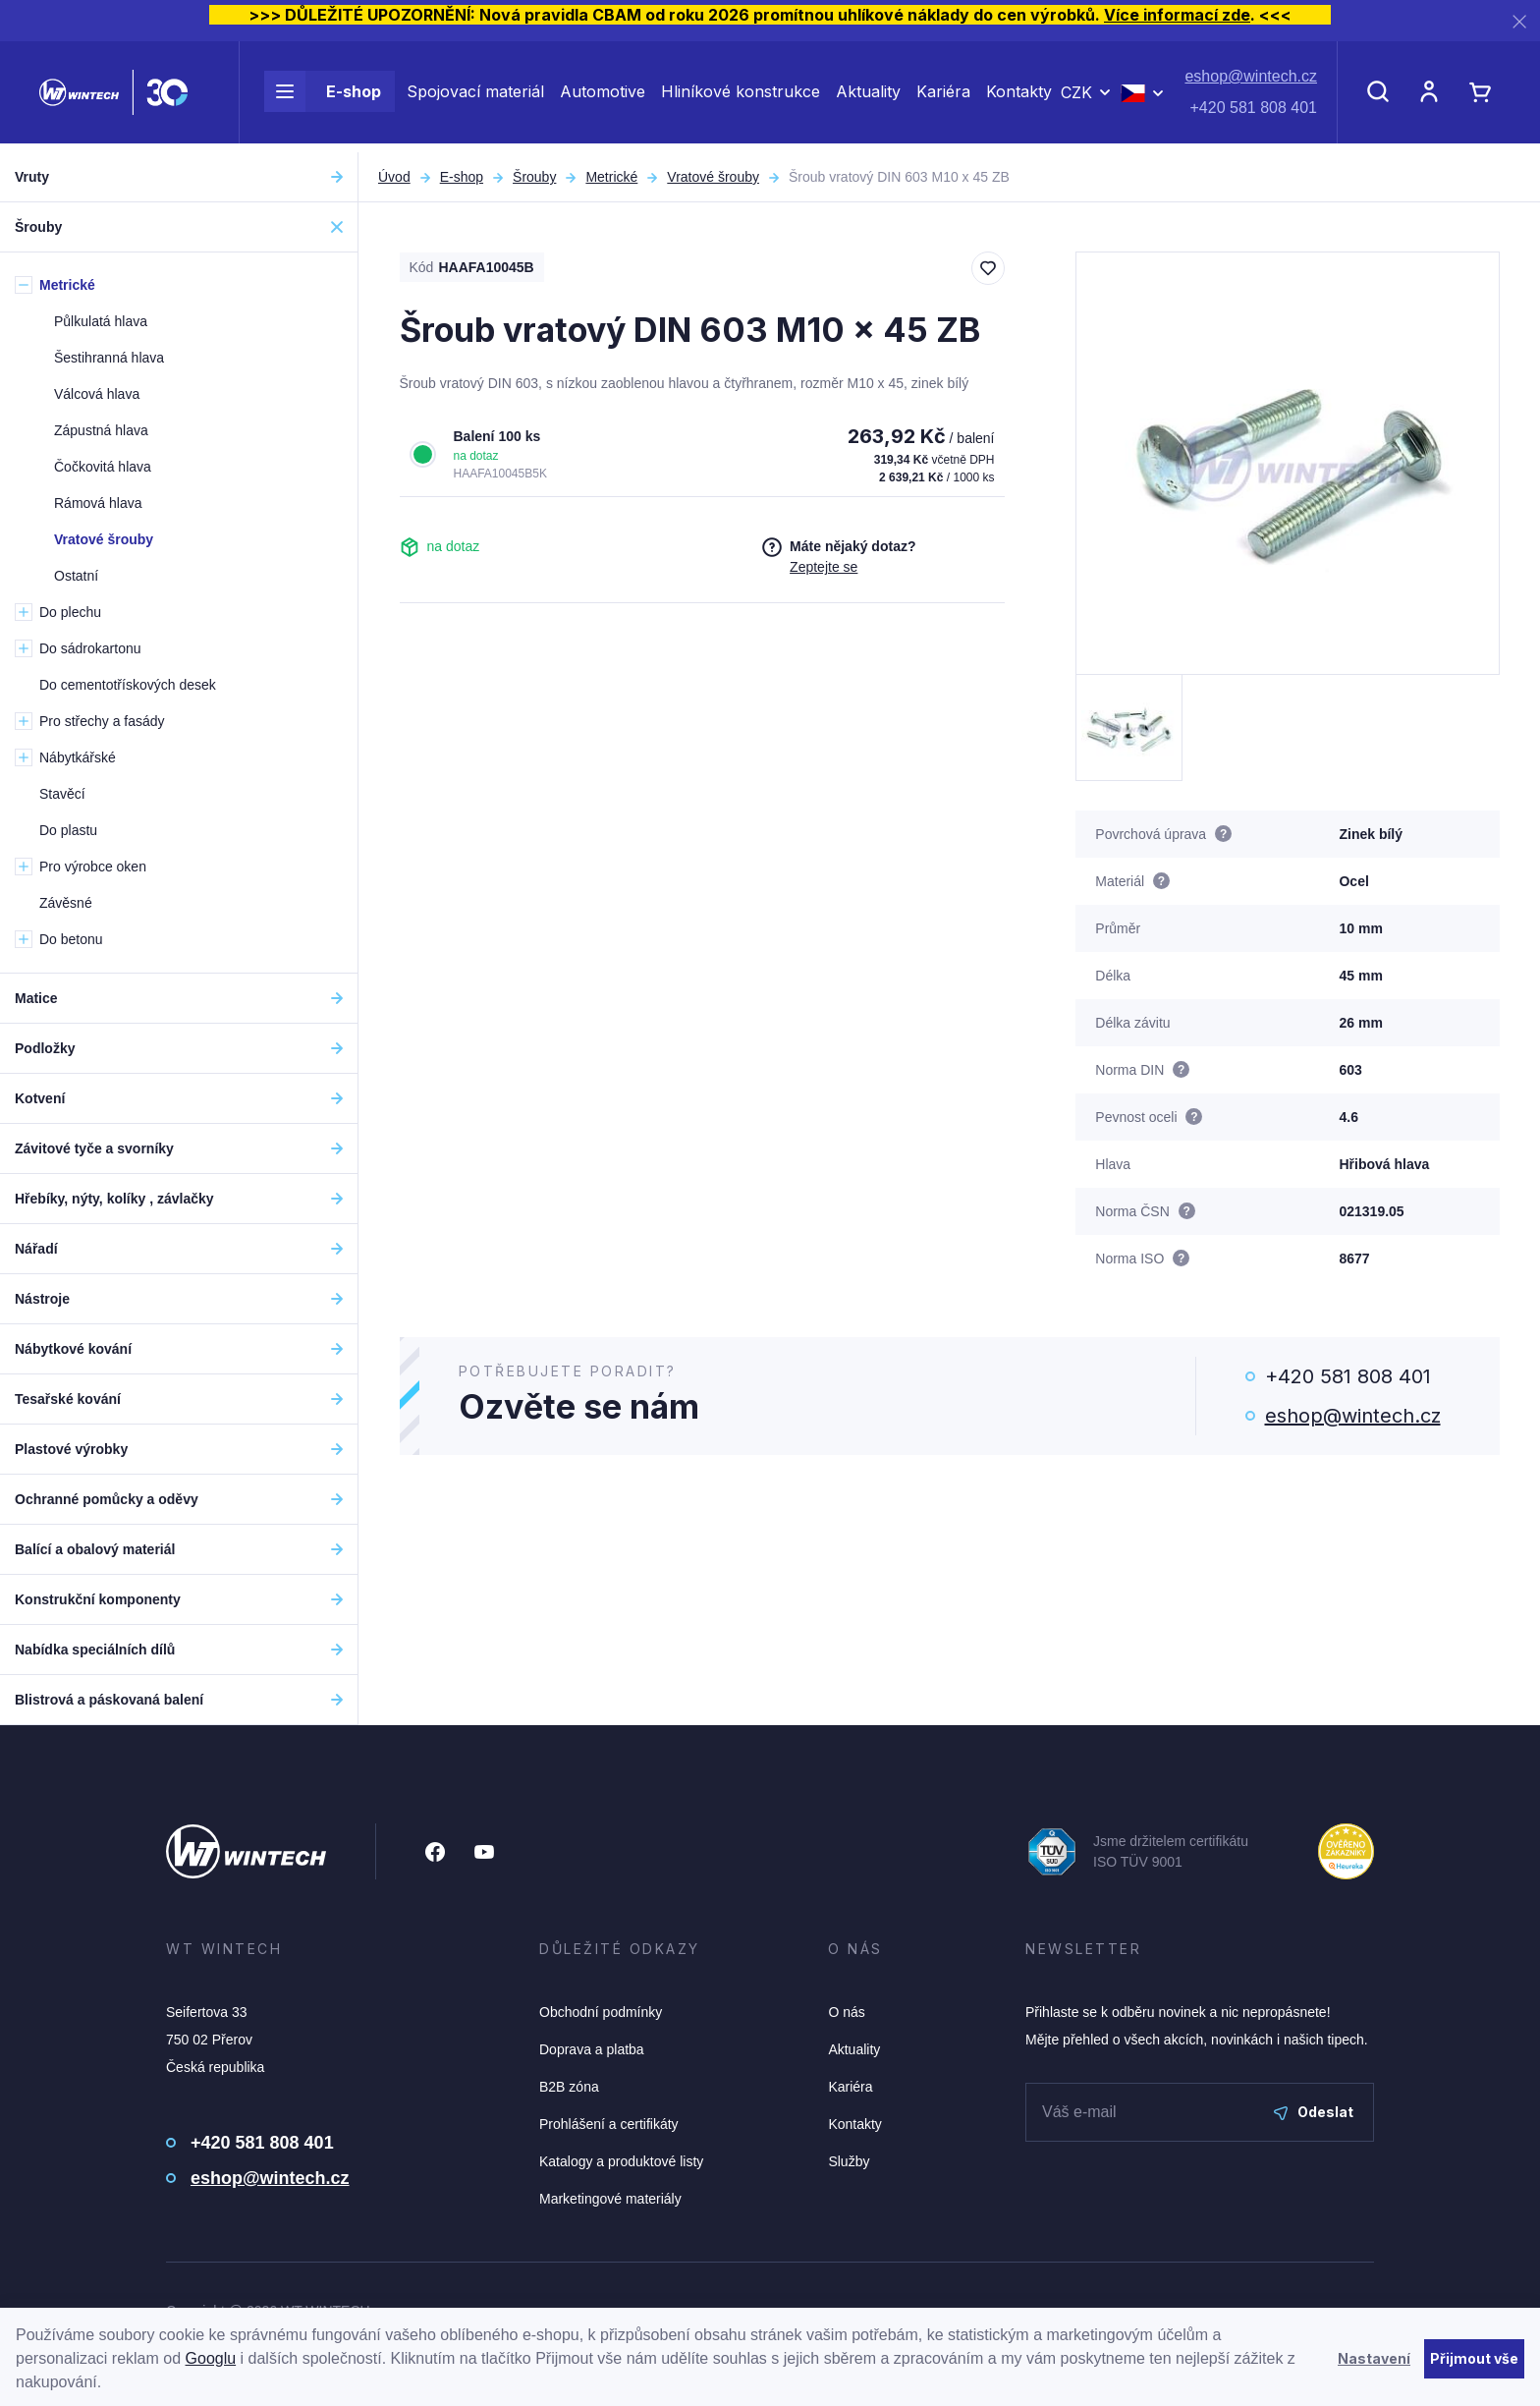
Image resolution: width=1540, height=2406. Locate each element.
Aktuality (868, 96)
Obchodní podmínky (600, 2012)
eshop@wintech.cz (1250, 81)
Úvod (394, 177)
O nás (846, 2012)
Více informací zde (1177, 15)
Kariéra (943, 96)
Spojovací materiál (475, 96)
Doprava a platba (591, 2049)
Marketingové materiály (610, 2199)
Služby (848, 2161)
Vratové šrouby (713, 177)
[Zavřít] (1519, 21)
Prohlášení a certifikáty (609, 2124)
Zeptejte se (823, 567)
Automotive (602, 96)
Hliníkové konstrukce (740, 96)
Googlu (211, 2358)
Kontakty (1019, 96)
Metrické (611, 177)
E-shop (322, 96)
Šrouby (534, 177)
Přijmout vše (1474, 2358)
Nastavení (1374, 2358)
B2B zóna (569, 2087)
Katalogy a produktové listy (621, 2161)
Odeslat (1313, 2111)
